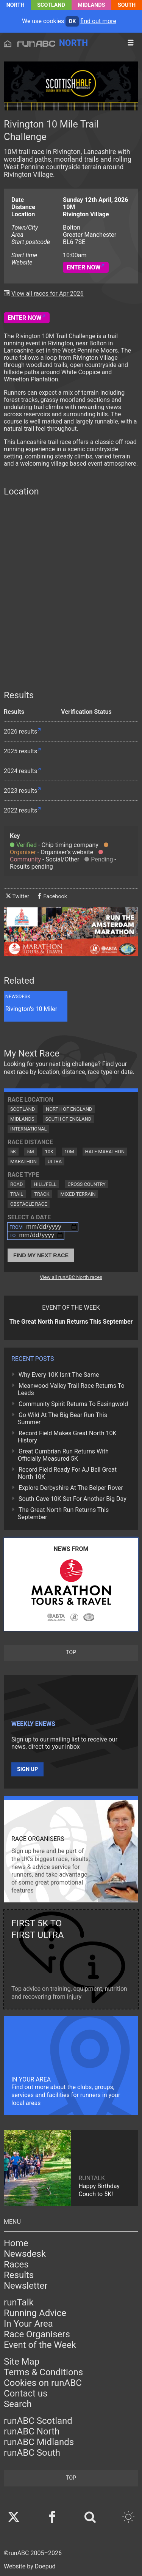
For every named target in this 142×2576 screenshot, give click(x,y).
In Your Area (28, 2323)
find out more (98, 21)
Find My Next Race (41, 1255)
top (71, 1652)
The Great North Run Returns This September (63, 1513)
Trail (16, 1194)
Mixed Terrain (77, 1194)
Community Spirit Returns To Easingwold (73, 1404)
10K (49, 1151)
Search (18, 2404)
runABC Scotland (38, 2420)
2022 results (20, 810)
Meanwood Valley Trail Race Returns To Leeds (71, 1389)
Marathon (23, 1161)
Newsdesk (25, 2253)
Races (16, 2264)
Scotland (51, 5)
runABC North (31, 2431)
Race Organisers (37, 2334)
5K (13, 1151)
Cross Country (86, 1184)
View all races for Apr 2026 (47, 293)
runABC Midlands (39, 2442)
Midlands (91, 5)
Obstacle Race (28, 1204)
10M (69, 1151)
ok (72, 21)
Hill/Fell (45, 1184)
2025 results (20, 751)
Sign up (27, 1769)
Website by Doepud (30, 2566)
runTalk (19, 2302)
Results (19, 2275)
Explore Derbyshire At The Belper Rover (71, 1487)
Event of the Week (40, 2345)
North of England (69, 1109)
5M (30, 1151)
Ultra (55, 1161)
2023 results (20, 790)
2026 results (20, 731)
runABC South (32, 2452)
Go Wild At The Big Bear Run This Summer (62, 1418)
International (28, 1129)
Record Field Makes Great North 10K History (67, 1437)
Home (16, 2243)
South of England (68, 1119)
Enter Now (84, 267)
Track (41, 1194)
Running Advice (35, 2313)
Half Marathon (105, 1151)
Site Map (21, 2361)
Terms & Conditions (43, 2372)
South (127, 5)
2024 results (20, 771)
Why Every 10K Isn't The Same (59, 1374)
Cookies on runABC (43, 2383)
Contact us (25, 2393)
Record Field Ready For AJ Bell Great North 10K (67, 1473)
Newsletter (25, 2285)
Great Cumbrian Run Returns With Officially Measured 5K (63, 1455)
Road (16, 1184)
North (15, 5)
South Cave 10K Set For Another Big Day (72, 1498)
